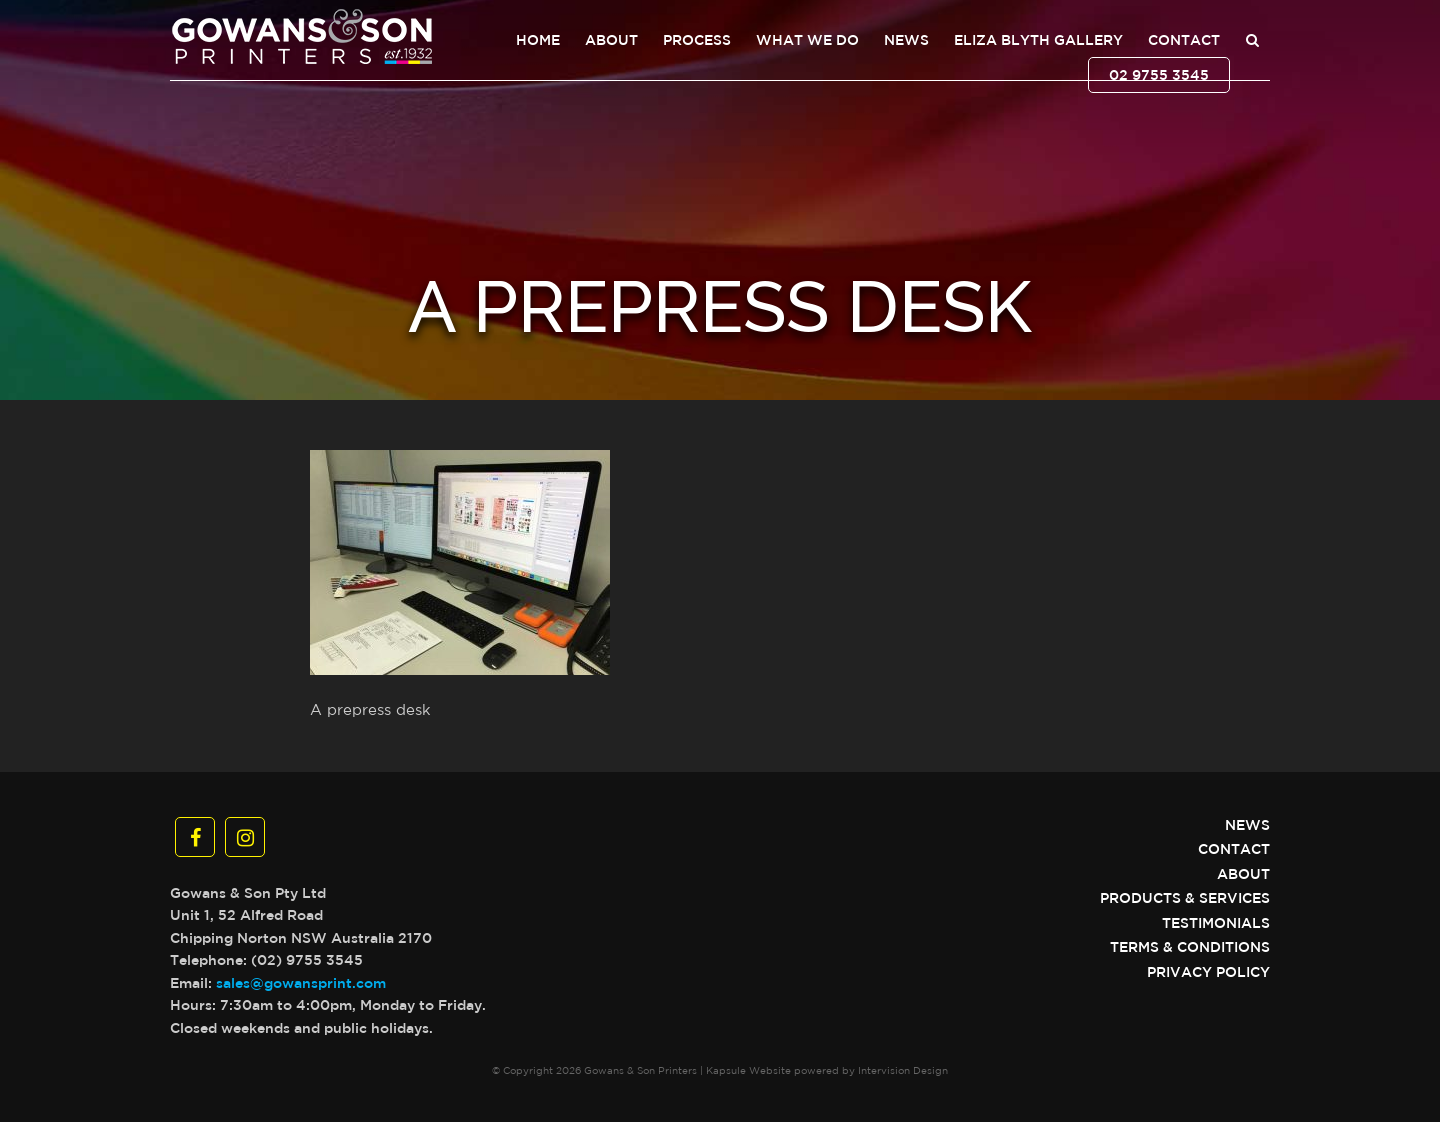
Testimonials (1216, 923)
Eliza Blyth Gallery (1038, 40)
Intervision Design (903, 1070)
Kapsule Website (748, 1070)
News (906, 40)
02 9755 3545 (1159, 75)
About (611, 40)
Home (538, 40)
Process (697, 40)
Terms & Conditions (1190, 947)
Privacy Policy (1208, 972)
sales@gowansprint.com (301, 983)
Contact (1184, 40)
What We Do (807, 40)
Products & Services (1185, 898)
